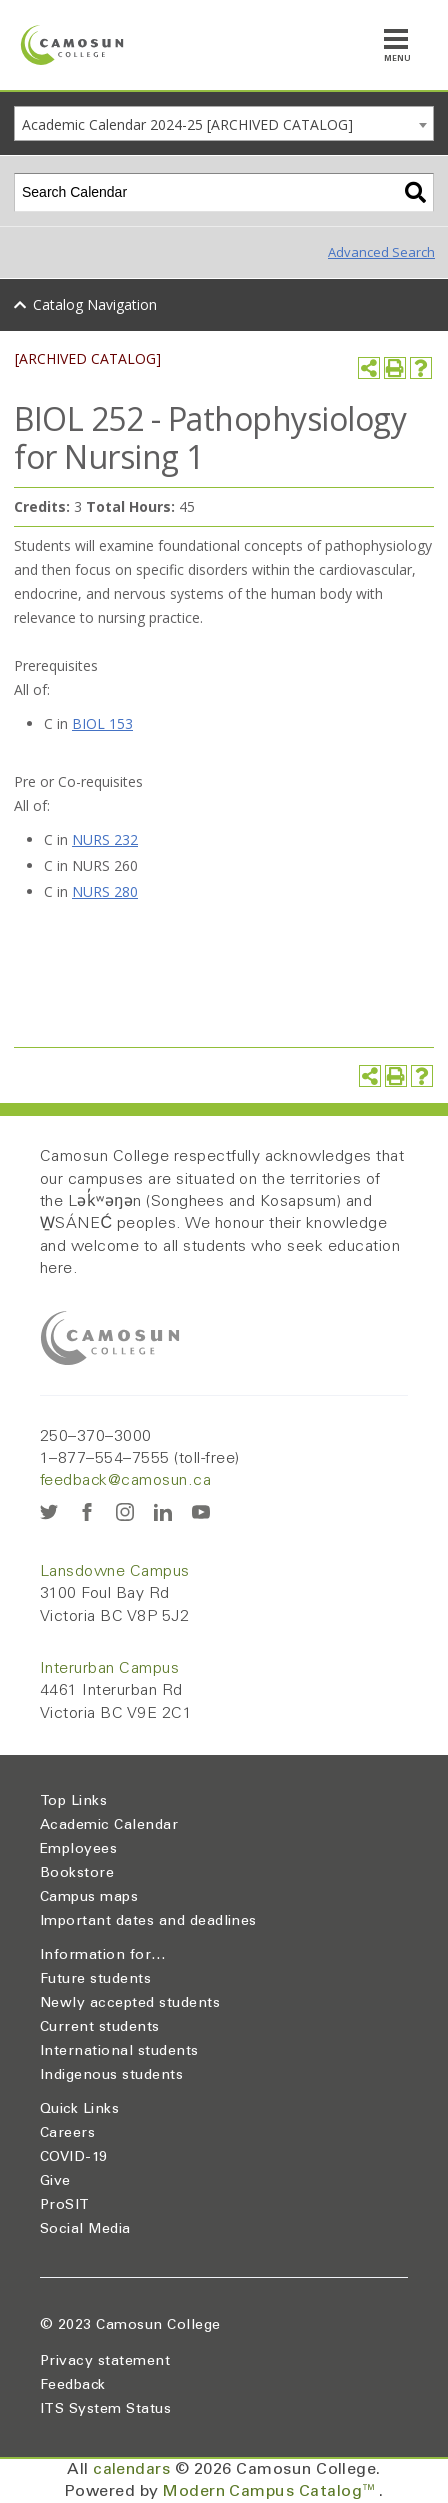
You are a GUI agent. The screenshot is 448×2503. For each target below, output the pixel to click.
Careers (67, 2134)
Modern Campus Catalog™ (271, 2492)
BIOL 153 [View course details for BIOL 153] (102, 723)
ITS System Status (105, 2410)
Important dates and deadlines (148, 1922)
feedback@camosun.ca (125, 1481)
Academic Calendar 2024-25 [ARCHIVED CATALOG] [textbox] (187, 124)
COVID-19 (74, 2158)
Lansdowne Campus (115, 1572)
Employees (78, 1850)
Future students (95, 1980)
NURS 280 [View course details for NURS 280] (105, 891)
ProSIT (65, 2206)
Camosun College (158, 2326)
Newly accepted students (130, 2004)
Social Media (85, 2230)
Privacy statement (105, 2362)
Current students (100, 2028)
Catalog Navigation (95, 304)
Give (55, 2182)
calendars (131, 2470)
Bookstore (77, 1874)
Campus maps (89, 1898)
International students (119, 2052)
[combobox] (224, 123)
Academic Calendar (109, 1826)
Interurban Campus (109, 1669)
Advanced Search (381, 252)
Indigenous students (111, 2076)
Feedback (73, 2386)
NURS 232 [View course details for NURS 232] (105, 839)
